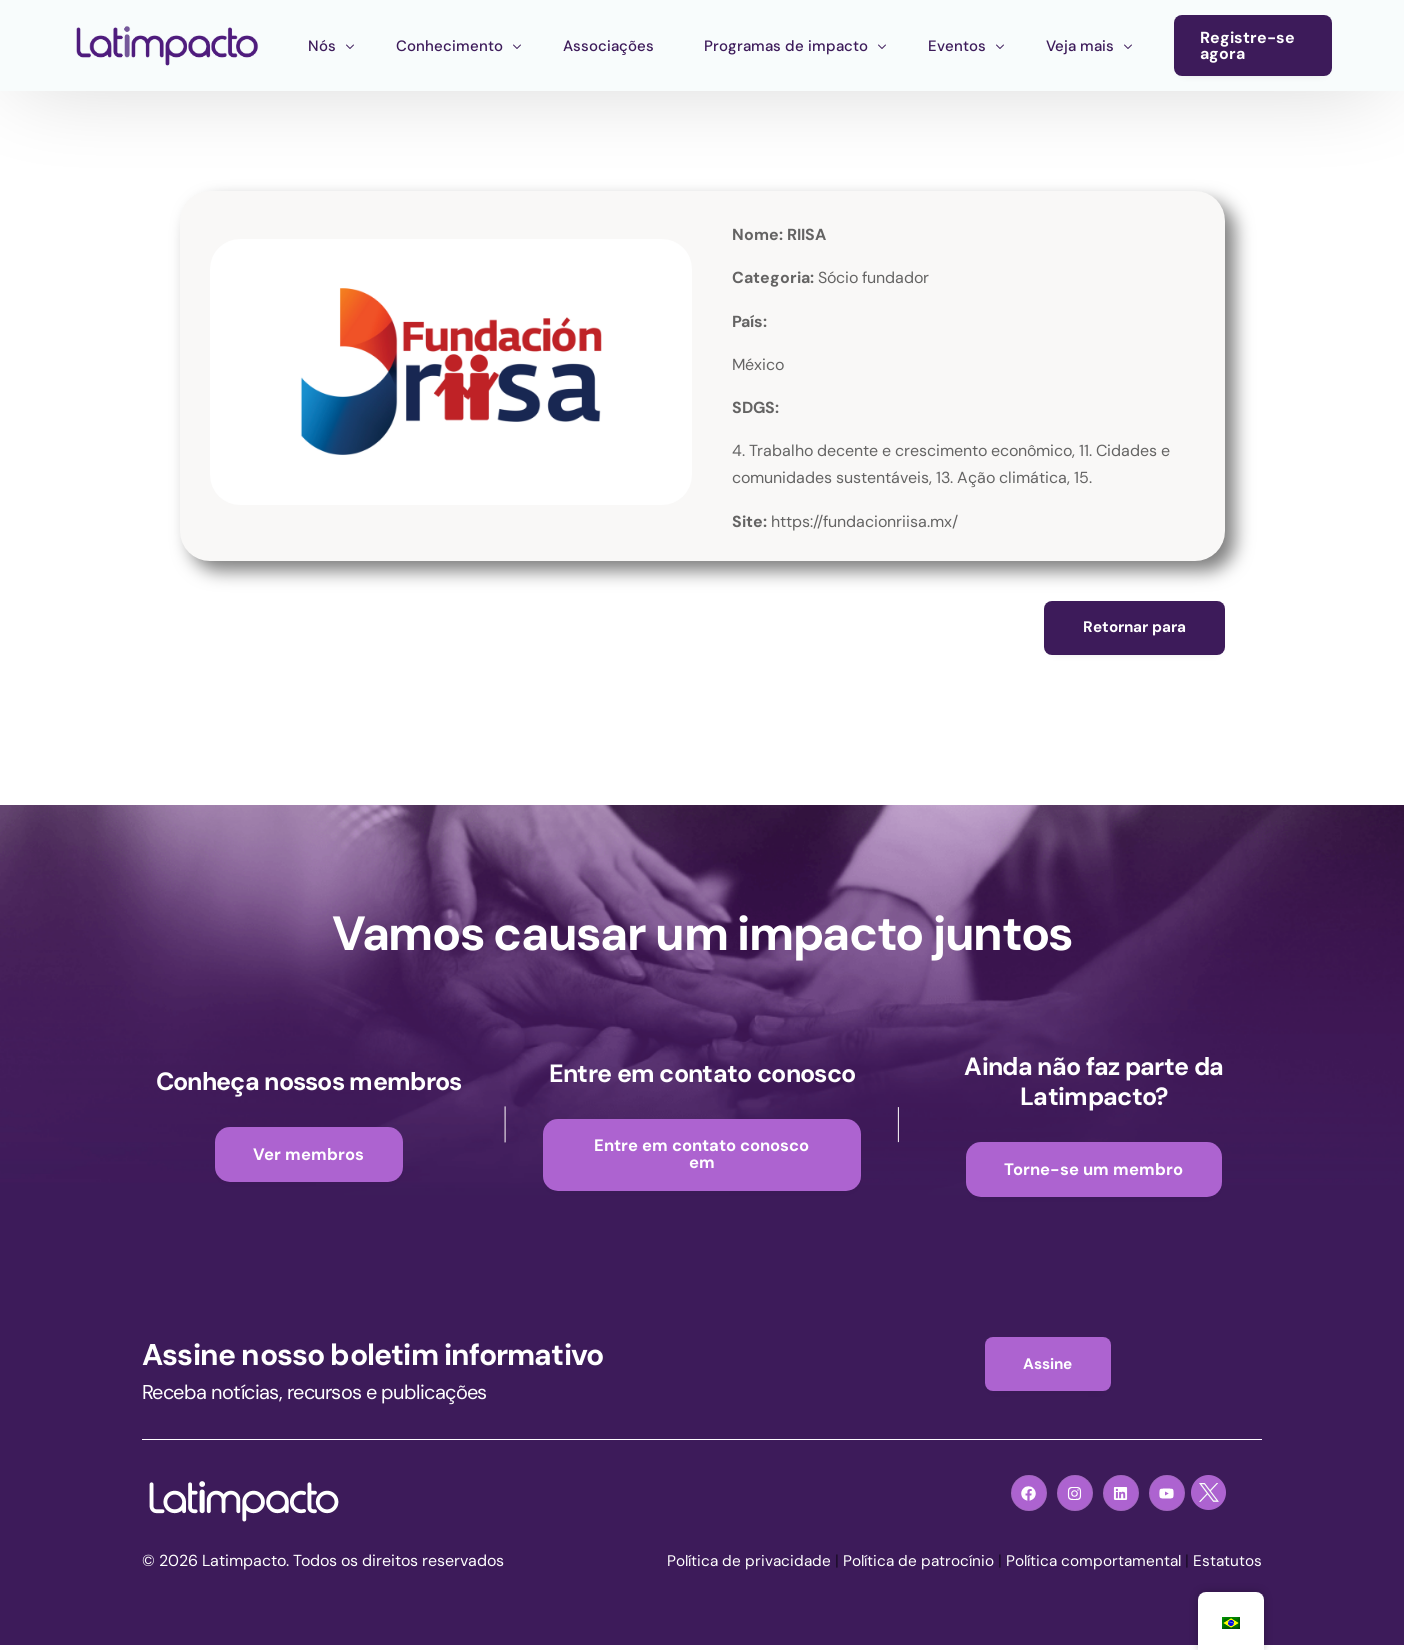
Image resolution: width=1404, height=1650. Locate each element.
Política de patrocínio (909, 1565)
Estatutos (1227, 1565)
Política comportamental (1089, 1565)
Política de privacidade (734, 1565)
